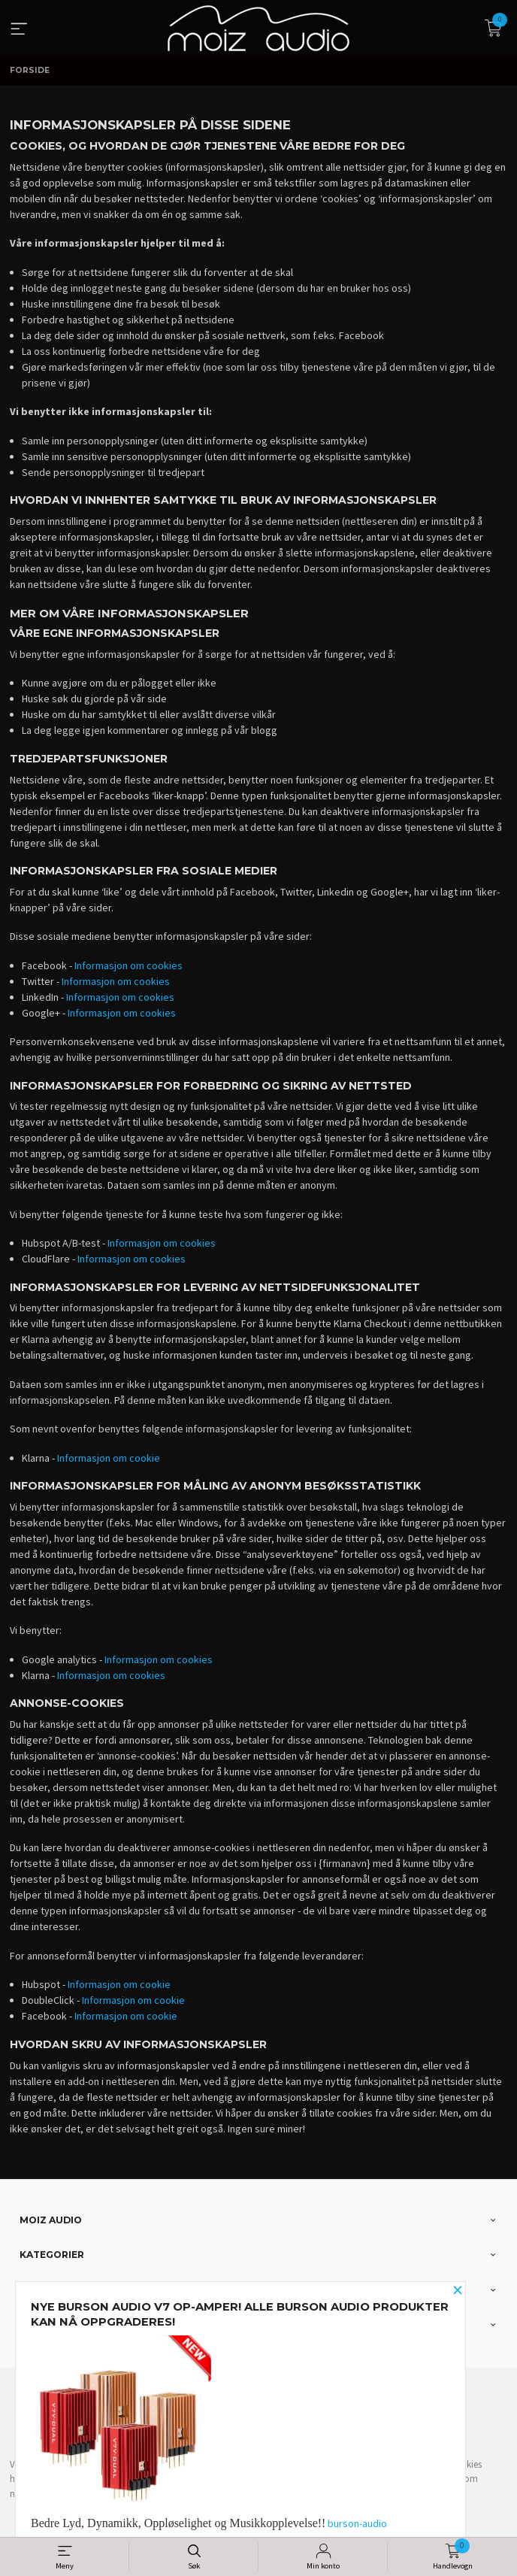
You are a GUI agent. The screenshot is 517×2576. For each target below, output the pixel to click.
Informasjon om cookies (128, 965)
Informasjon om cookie (108, 1458)
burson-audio (357, 2523)
